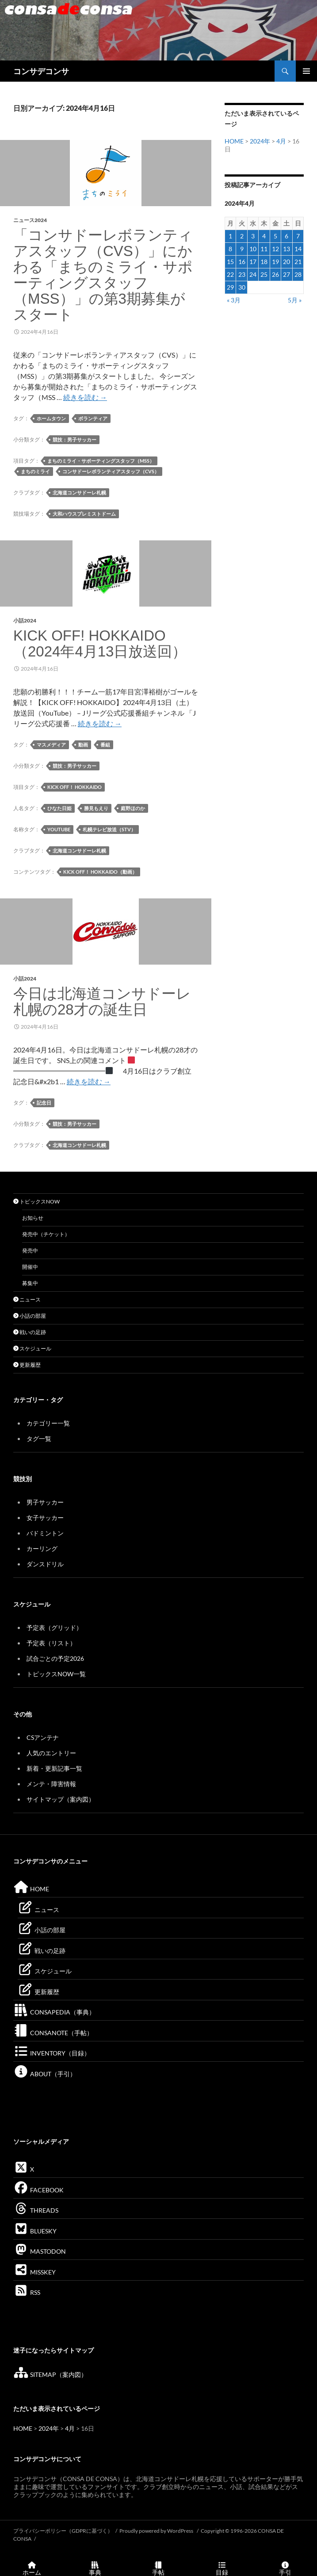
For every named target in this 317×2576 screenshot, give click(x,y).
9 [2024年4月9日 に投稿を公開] (242, 249)
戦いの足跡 (29, 1332)
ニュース (27, 1299)
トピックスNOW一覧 (56, 1674)
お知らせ (32, 1217)
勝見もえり (96, 808)
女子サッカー (45, 1517)
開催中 (30, 1266)
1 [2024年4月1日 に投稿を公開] (230, 236)
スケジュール (32, 1348)
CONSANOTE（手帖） (53, 2033)
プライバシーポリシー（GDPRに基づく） (63, 2530)
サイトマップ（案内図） (61, 1799)
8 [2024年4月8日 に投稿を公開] (230, 249)
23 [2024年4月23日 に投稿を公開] (241, 274)
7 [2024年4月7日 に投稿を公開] (298, 236)
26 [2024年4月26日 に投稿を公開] (275, 274)
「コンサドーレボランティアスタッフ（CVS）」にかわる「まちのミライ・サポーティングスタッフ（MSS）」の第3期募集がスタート (103, 275)
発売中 (30, 1250)
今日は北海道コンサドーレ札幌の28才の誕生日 (102, 1001)
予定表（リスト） (51, 1643)
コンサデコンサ (41, 71)
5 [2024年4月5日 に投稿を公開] (275, 236)
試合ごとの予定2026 (55, 1658)
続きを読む (85, 397)
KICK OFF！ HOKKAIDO (74, 787)
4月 (281, 141)
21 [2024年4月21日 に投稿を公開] (298, 261)
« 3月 (234, 300)
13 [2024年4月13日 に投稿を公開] (286, 249)
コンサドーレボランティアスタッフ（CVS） (110, 471)
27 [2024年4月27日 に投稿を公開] (286, 274)
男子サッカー (45, 1502)
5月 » (295, 300)
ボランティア (92, 418)
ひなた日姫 (59, 808)
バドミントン (45, 1533)
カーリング (42, 1548)
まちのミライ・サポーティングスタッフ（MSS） (100, 461)
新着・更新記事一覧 (54, 1768)
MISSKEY (34, 2272)
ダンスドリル (45, 1564)
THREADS (35, 2210)
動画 (83, 744)
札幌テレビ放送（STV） (109, 829)
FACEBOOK (38, 2190)
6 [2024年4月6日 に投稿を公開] (286, 236)
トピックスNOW (36, 1201)
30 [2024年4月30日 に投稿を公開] (241, 287)
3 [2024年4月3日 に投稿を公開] (253, 236)
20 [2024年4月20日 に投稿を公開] (286, 261)
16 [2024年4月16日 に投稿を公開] (241, 261)
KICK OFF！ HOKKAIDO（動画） (100, 872)
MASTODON (39, 2251)
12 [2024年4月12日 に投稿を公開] (275, 249)
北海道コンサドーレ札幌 (79, 492)
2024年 (260, 141)
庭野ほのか (133, 808)
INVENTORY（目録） (51, 2053)
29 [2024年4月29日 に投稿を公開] (230, 287)
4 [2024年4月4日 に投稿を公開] (264, 236)
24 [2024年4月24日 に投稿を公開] (252, 274)
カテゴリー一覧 (48, 1423)
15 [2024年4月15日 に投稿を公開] (230, 261)
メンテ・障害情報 (51, 1784)
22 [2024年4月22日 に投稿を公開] (230, 274)
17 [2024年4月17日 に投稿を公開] (252, 261)
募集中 (30, 1283)
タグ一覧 (39, 1438)
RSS (26, 2292)
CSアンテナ (43, 1737)
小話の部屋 (29, 1316)
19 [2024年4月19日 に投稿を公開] (275, 261)
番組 (105, 744)
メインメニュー (306, 71)
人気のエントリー (51, 1753)
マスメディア (51, 744)
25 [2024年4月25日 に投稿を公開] (263, 274)
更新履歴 (27, 1365)
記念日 (44, 1102)
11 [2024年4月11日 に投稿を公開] (263, 249)
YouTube (58, 829)
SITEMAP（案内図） (50, 2374)
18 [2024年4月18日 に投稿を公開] (263, 261)
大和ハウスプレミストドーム (84, 514)
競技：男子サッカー (74, 439)
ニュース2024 (30, 220)
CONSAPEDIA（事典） (54, 2012)
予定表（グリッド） (54, 1627)
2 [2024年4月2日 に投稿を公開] (242, 236)
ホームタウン (51, 418)
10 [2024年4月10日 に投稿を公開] (252, 249)
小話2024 (24, 620)
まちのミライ (35, 471)
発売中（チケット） (46, 1234)
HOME (234, 141)
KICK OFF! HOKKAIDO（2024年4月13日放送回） (100, 643)
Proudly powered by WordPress (156, 2530)
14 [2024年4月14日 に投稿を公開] (298, 249)
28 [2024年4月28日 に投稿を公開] (298, 274)
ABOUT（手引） (44, 2074)
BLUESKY (35, 2231)
